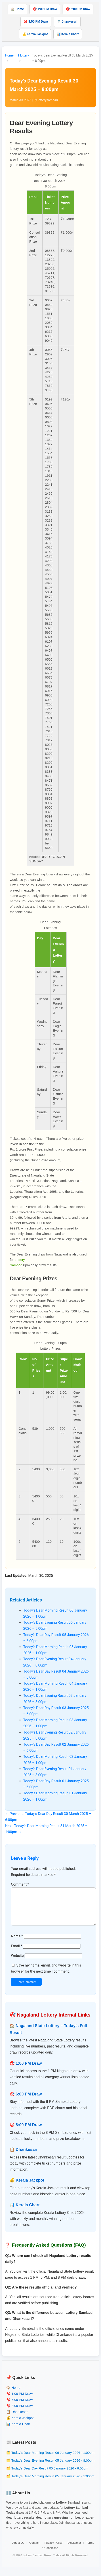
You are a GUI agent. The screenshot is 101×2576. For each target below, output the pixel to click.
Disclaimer (74, 2550)
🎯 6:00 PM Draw (78, 9)
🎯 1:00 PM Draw (45, 9)
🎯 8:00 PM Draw (36, 21)
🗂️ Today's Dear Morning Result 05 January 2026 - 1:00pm (50, 2483)
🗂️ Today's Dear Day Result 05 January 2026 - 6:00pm (47, 2475)
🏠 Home (17, 9)
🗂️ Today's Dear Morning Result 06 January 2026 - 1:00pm (50, 2460)
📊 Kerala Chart (68, 34)
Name (17, 1943)
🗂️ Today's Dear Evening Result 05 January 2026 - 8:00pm (50, 2467)
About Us (18, 2550)
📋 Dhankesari (67, 21)
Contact (34, 2550)
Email (16, 1953)
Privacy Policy (53, 2550)
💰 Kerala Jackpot (35, 34)
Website (17, 1963)
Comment (20, 1884)
